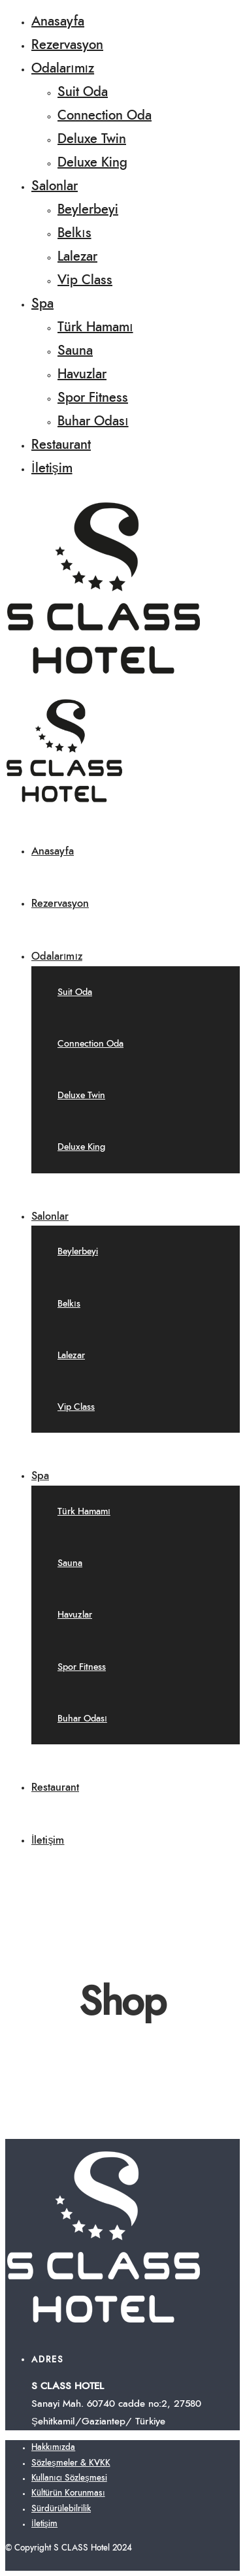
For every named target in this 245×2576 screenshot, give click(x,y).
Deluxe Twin (91, 139)
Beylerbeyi (87, 209)
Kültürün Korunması (68, 2493)
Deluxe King (92, 162)
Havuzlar (81, 374)
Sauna (75, 350)
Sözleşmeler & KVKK (70, 2463)
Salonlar (54, 186)
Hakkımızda (53, 2447)
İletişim (52, 468)
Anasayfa (57, 21)
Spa (42, 303)
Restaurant (61, 444)
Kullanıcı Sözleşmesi (69, 2478)
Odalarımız (62, 68)
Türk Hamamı (95, 327)
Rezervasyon (67, 45)
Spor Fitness (92, 397)
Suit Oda (82, 92)
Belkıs (74, 233)
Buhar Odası (93, 421)
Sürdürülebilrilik (61, 2509)
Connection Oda (104, 115)
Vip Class (84, 280)
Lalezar (77, 256)
